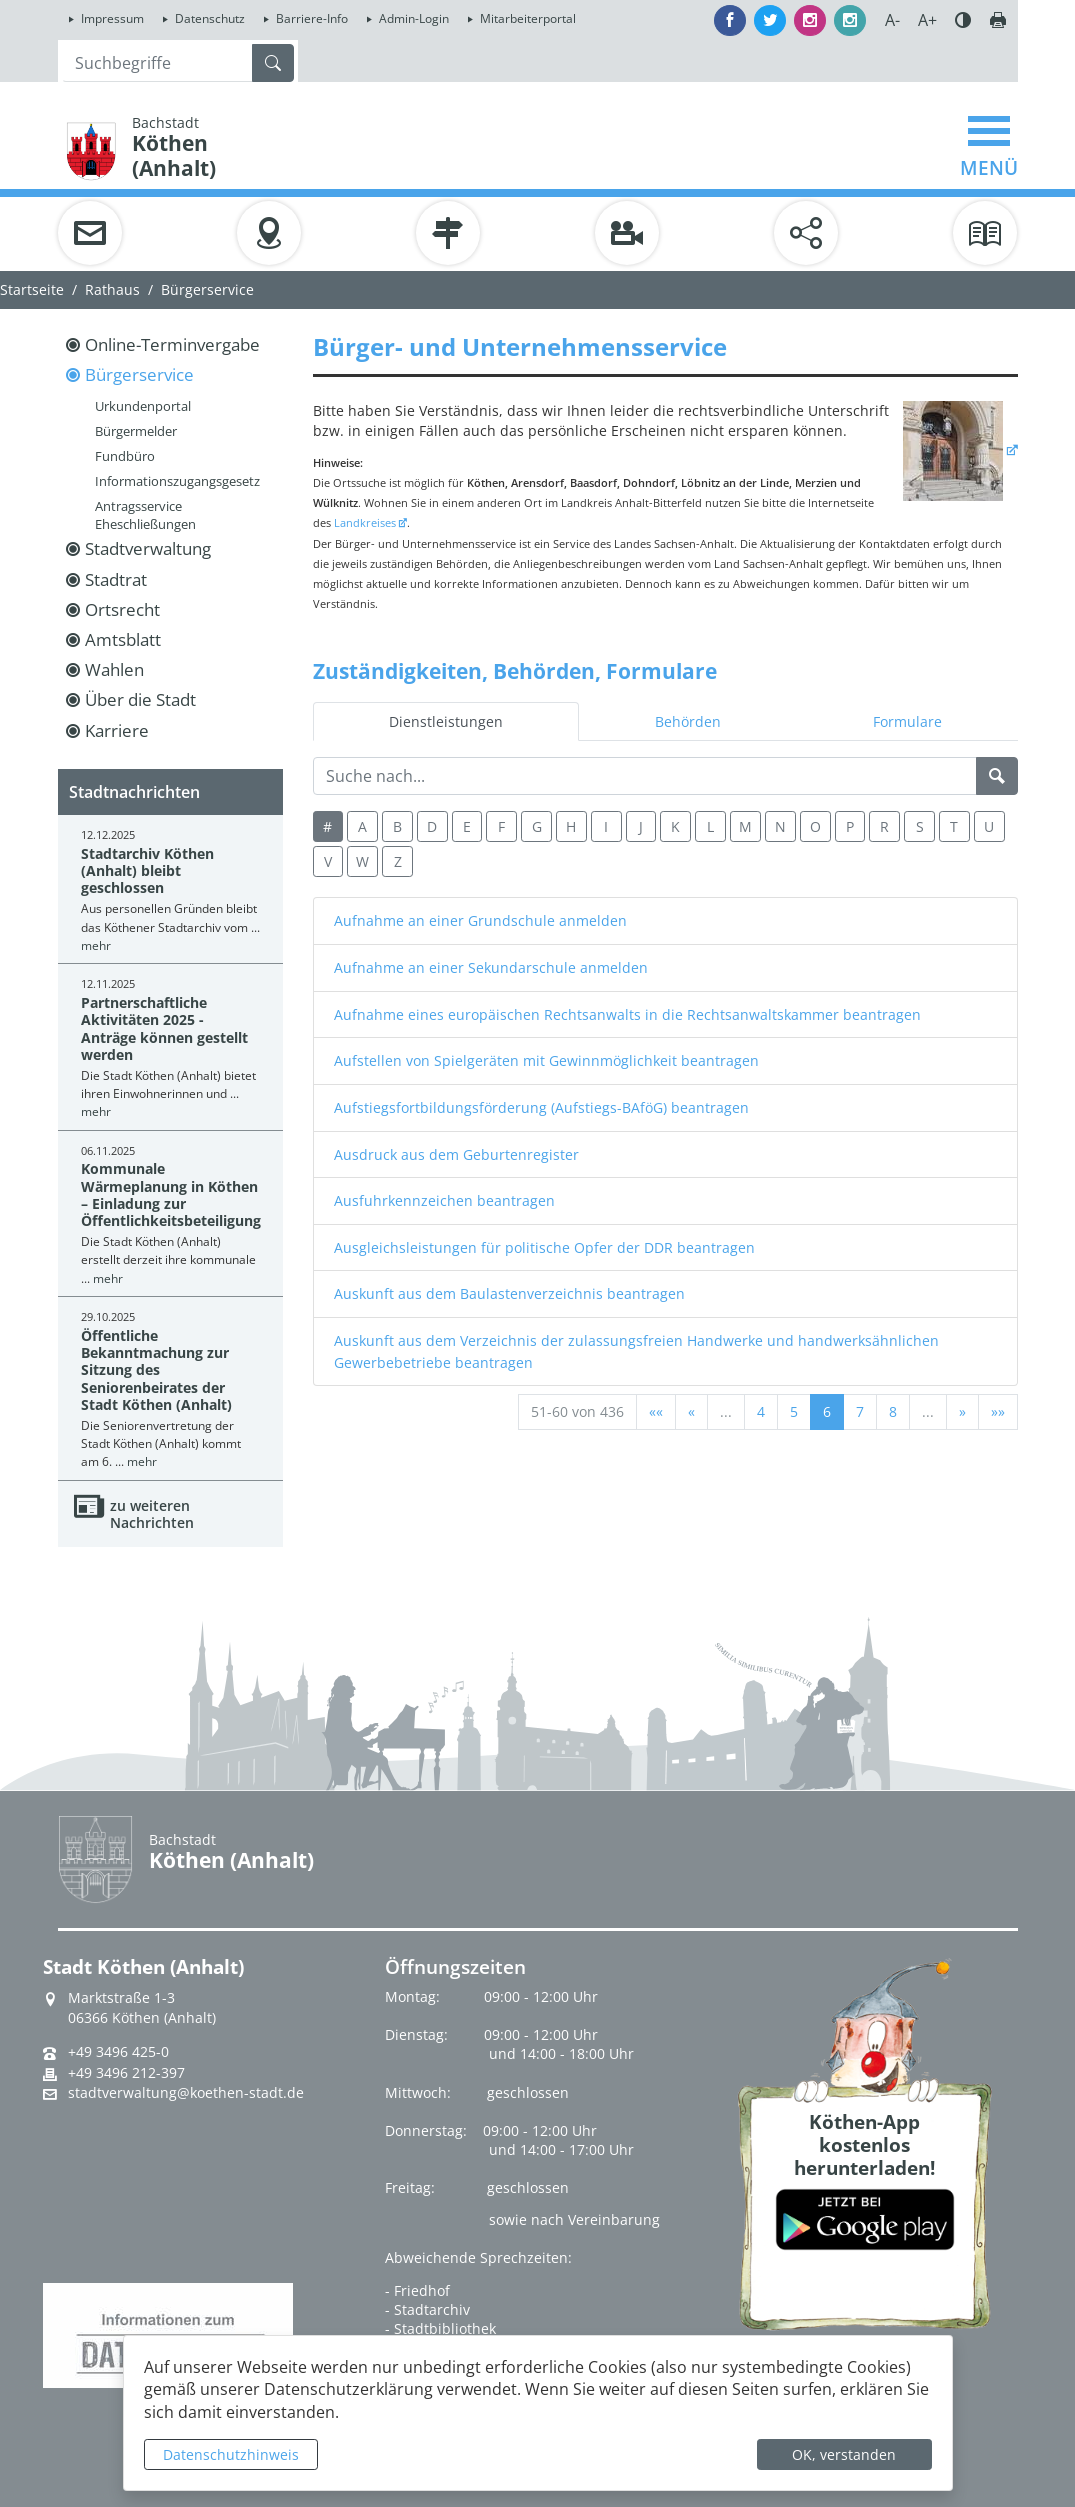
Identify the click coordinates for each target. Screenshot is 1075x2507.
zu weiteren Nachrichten (152, 1514)
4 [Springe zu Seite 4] (761, 1411)
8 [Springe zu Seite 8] (893, 1411)
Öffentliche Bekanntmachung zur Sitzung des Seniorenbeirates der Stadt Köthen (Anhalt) (156, 1370)
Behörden (688, 721)
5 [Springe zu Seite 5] (794, 1411)
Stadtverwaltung (148, 548)
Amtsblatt (123, 639)
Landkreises (365, 522)
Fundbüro (125, 456)
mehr (96, 945)
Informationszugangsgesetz (177, 481)
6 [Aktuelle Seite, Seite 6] (827, 1411)
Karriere (117, 730)
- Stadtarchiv (427, 2309)
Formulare (907, 721)
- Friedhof (417, 2290)
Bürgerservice (139, 374)
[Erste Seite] (656, 1412)
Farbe (963, 20)
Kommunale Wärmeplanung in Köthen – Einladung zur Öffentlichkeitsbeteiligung (171, 1194)
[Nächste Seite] (962, 1412)
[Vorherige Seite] (691, 1412)
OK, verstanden (844, 2454)
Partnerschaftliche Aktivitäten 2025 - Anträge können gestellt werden (164, 1028)
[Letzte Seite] (998, 1412)
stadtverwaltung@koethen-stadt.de (186, 2093)
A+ (927, 20)
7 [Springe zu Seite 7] (860, 1411)
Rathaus (112, 289)
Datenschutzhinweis (231, 2454)
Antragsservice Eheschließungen (145, 515)
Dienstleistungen (446, 721)
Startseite (32, 289)
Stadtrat (116, 579)
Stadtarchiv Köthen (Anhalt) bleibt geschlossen (147, 871)
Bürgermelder (136, 431)
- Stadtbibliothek (440, 2328)
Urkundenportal (143, 406)
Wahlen (114, 669)
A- (892, 20)
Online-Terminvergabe (172, 344)
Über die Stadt (140, 699)
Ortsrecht (122, 609)
